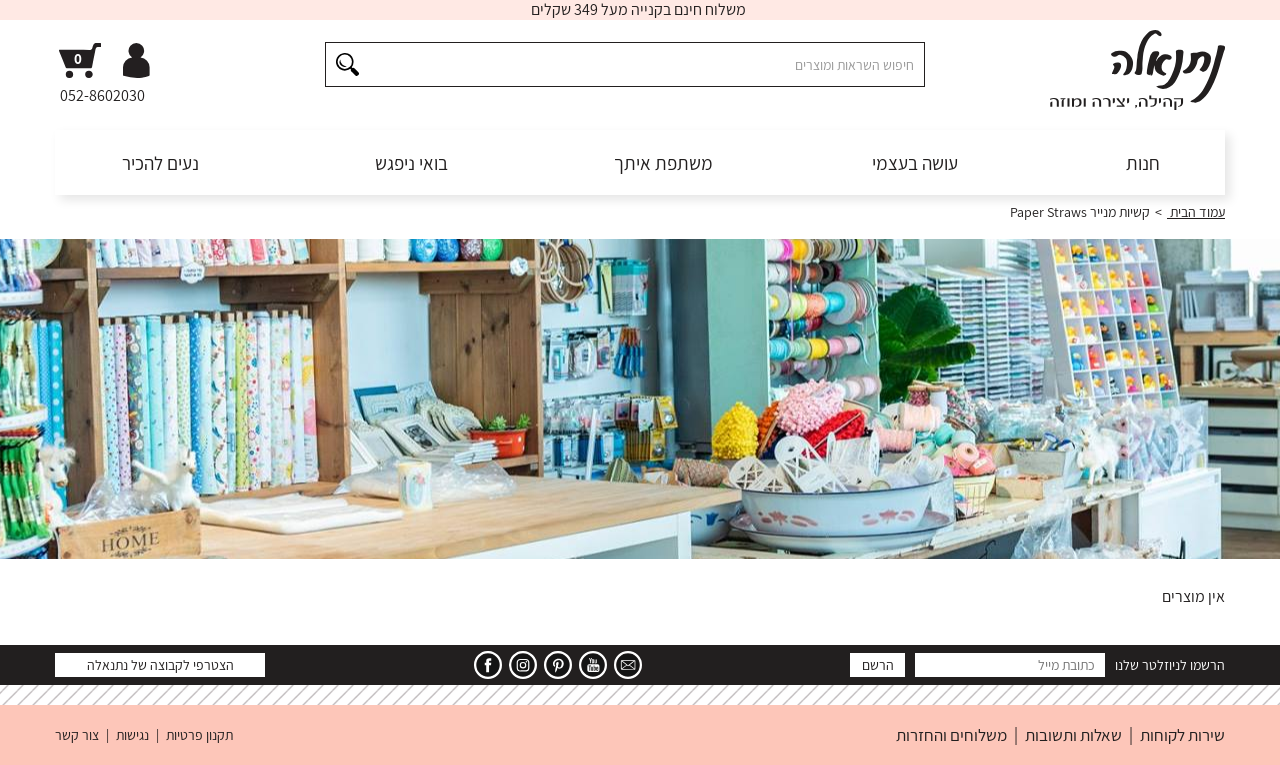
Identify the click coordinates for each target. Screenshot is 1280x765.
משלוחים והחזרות (951, 735)
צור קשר (77, 735)
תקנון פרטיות (199, 735)
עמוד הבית (1196, 212)
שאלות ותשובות (1073, 735)
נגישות (132, 735)
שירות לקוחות (1182, 735)
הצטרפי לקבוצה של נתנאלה (160, 665)
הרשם (878, 665)
